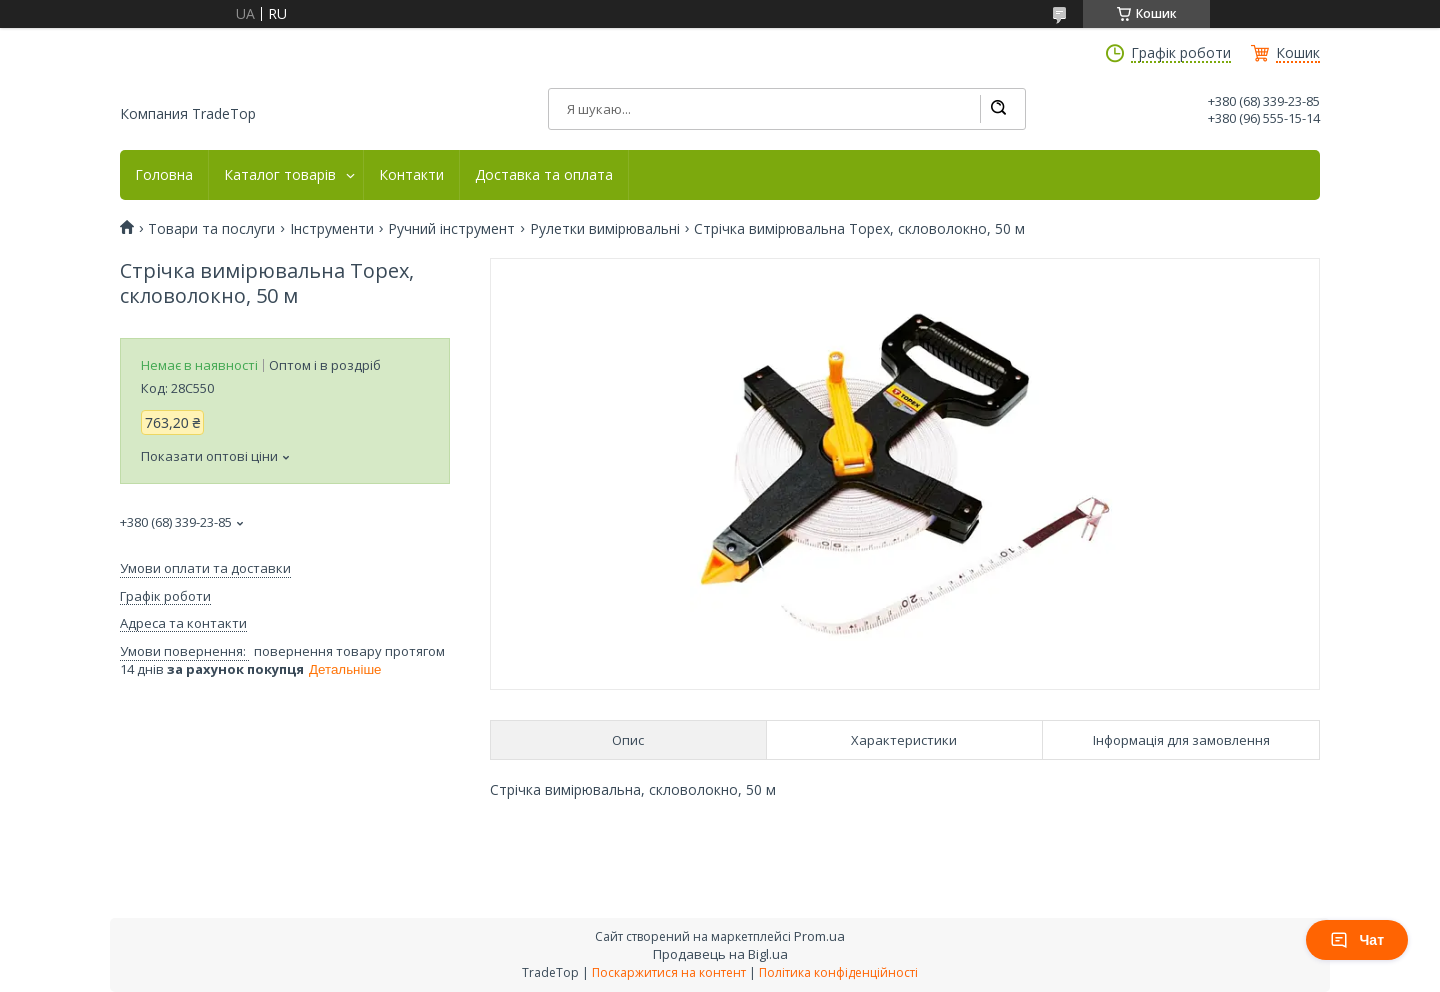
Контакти (411, 175)
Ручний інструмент (451, 229)
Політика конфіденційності (838, 972)
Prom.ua (819, 936)
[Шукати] (998, 109)
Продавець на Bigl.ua (720, 954)
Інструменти (332, 229)
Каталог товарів (280, 175)
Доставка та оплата (544, 175)
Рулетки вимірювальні (605, 229)
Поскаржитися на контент (669, 972)
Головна (164, 175)
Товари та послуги (211, 229)
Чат (1357, 940)
